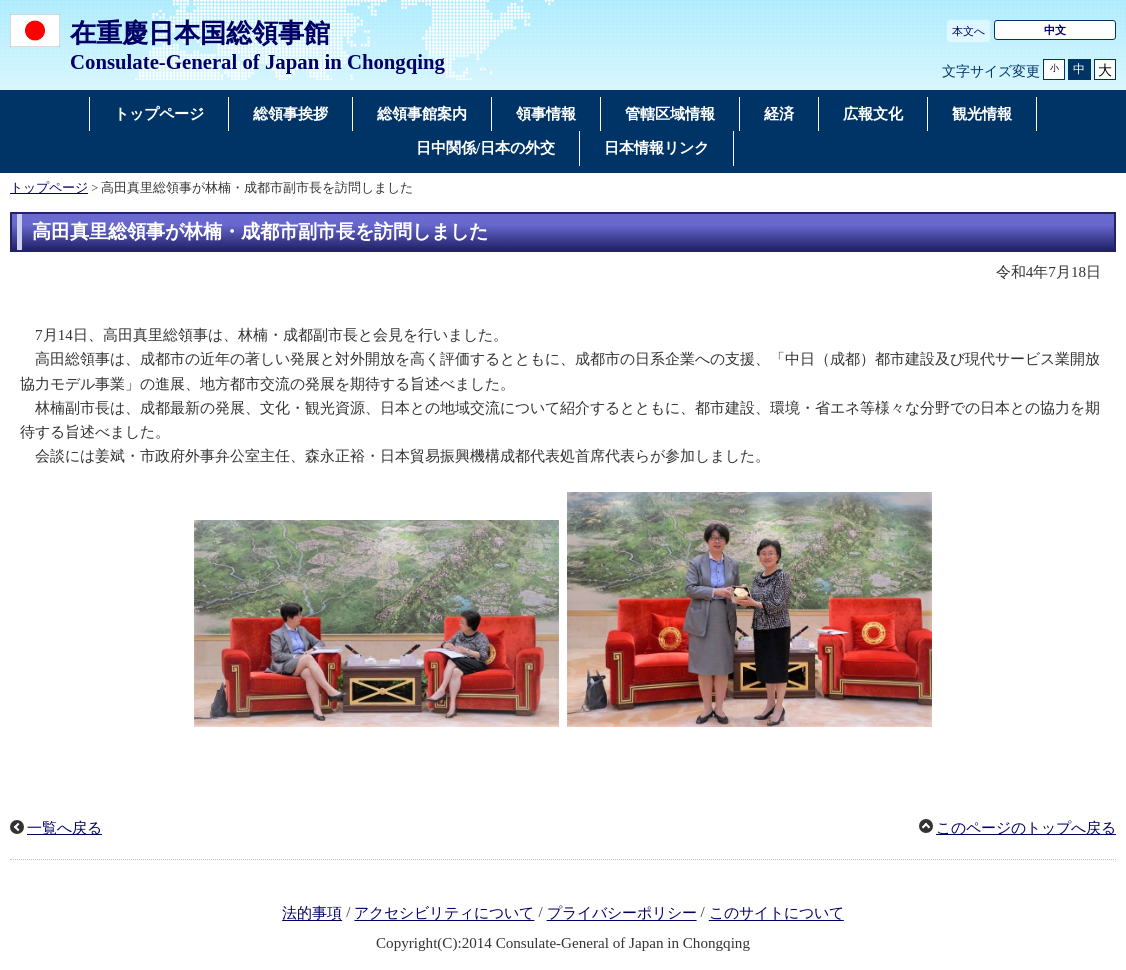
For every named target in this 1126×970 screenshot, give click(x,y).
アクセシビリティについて (444, 914)
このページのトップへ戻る (1026, 828)
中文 (1055, 30)
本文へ (968, 31)
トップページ (49, 188)
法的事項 (312, 914)
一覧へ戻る (64, 828)
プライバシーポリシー (622, 914)
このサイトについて (776, 914)
